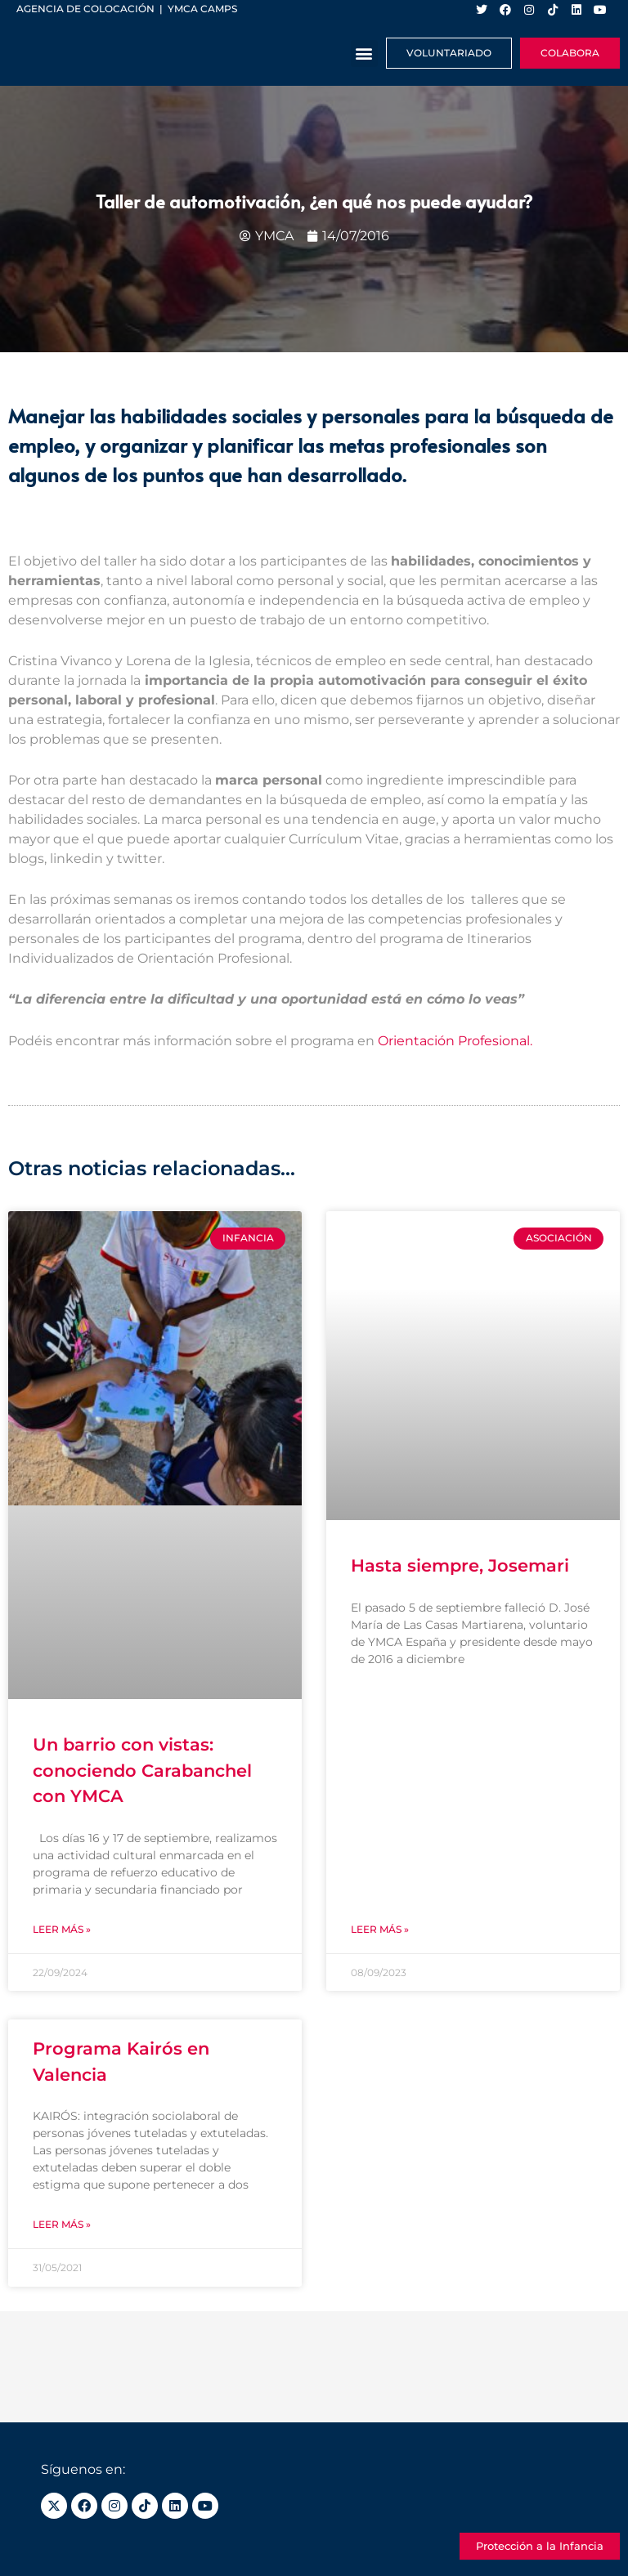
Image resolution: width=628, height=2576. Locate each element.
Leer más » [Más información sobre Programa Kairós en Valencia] (62, 2224)
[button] (364, 53)
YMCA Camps (202, 8)
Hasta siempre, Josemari (460, 1565)
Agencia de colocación (85, 8)
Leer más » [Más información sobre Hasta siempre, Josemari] (380, 1929)
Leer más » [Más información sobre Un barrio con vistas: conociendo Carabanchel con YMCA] (62, 1929)
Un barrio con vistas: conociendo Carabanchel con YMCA (142, 1770)
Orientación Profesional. (455, 1041)
